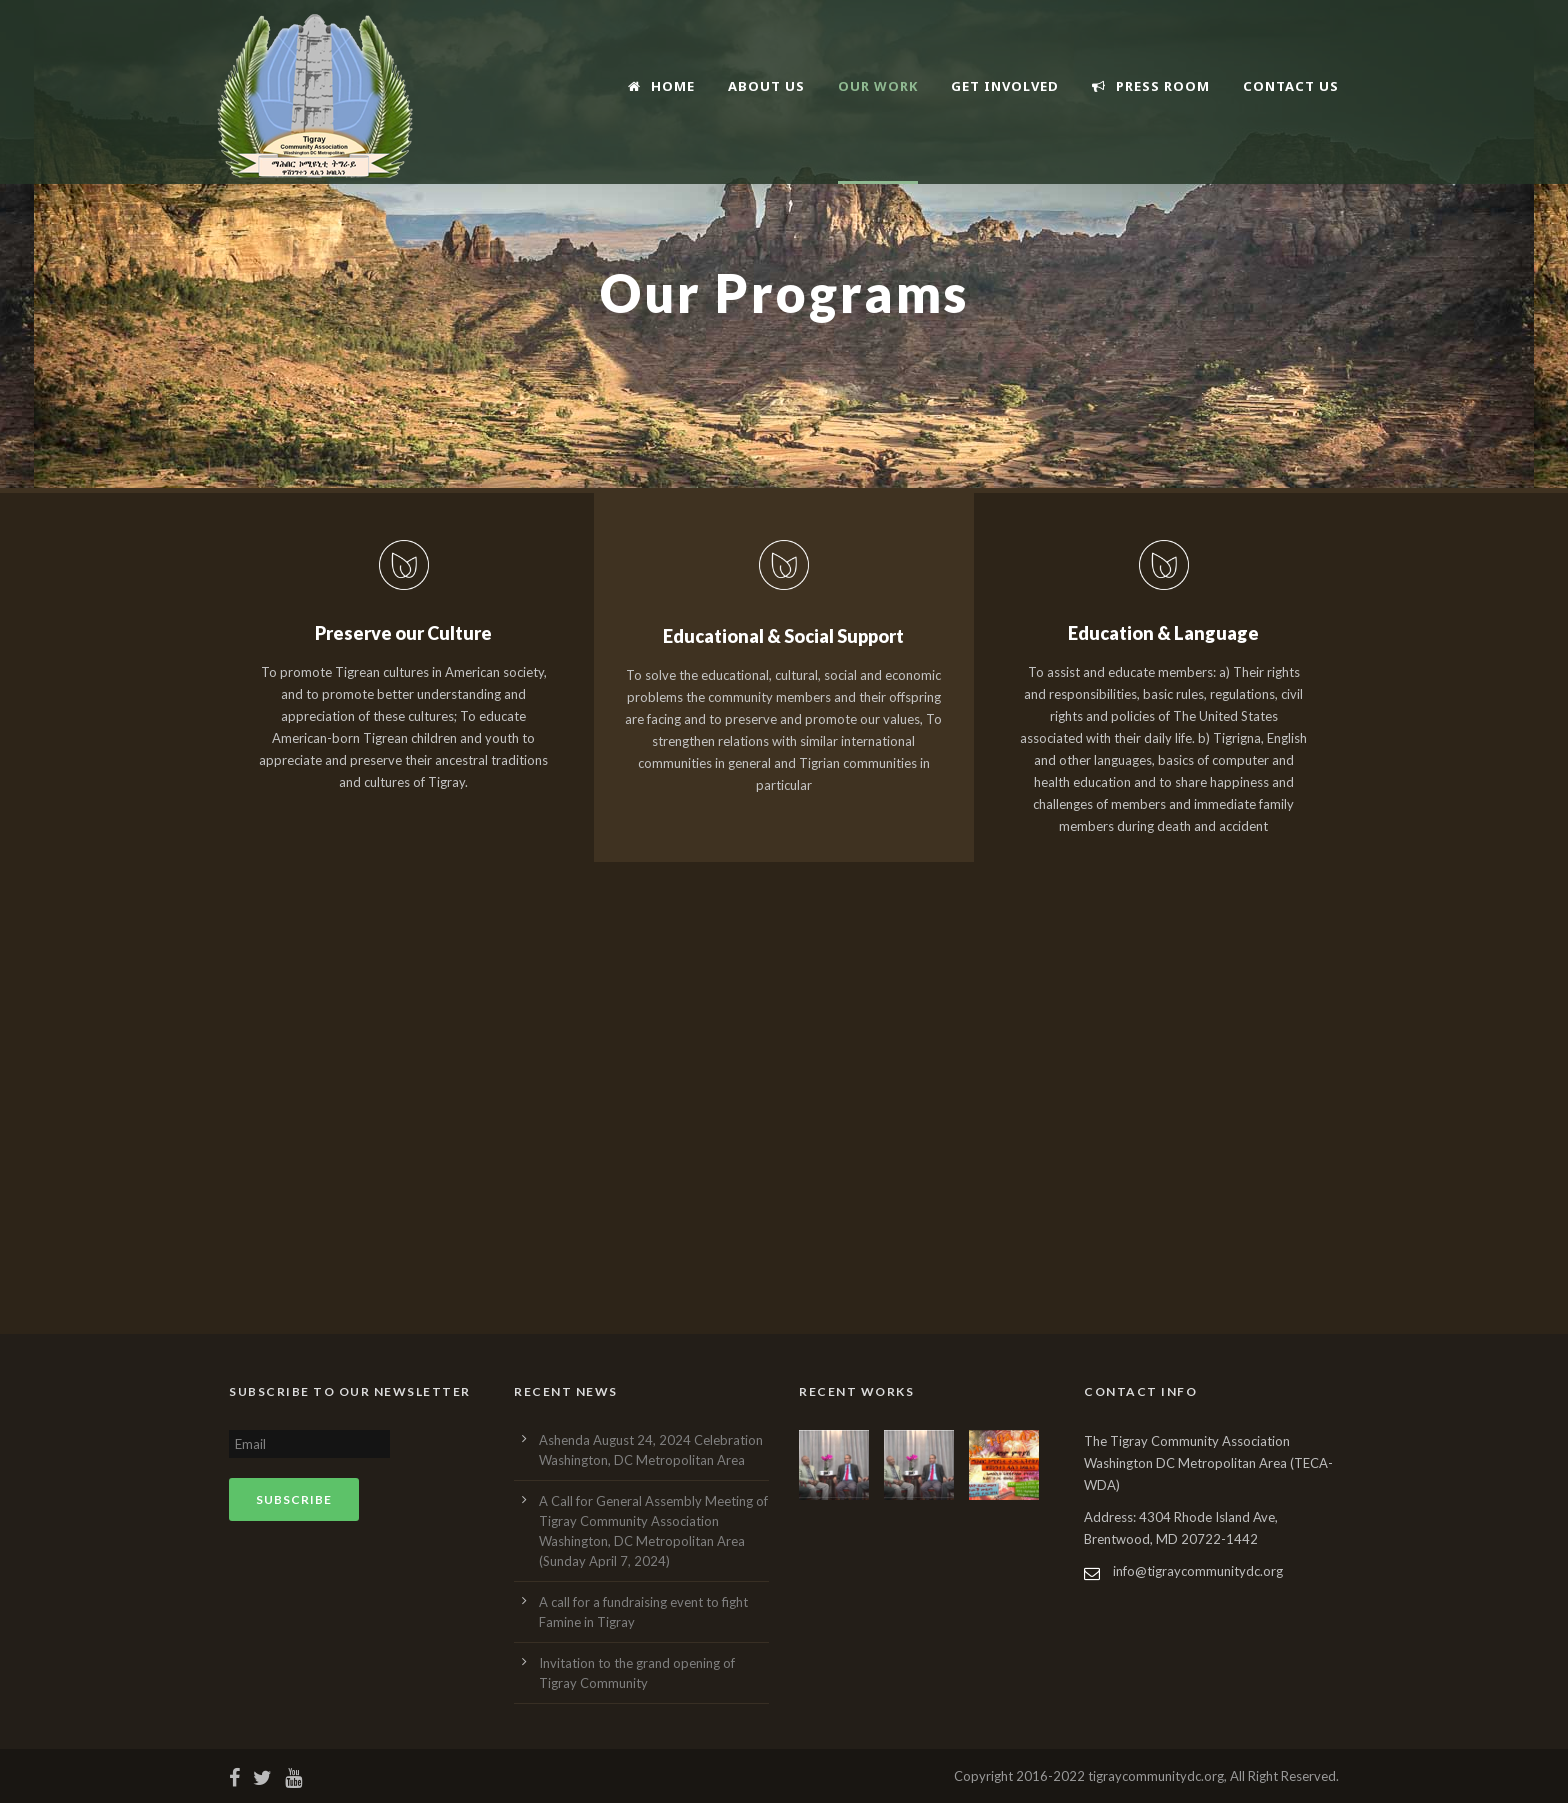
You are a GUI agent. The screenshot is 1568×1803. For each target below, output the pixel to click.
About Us (766, 86)
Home (661, 86)
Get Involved (1005, 86)
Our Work (878, 86)
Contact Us (1291, 86)
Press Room (1151, 86)
